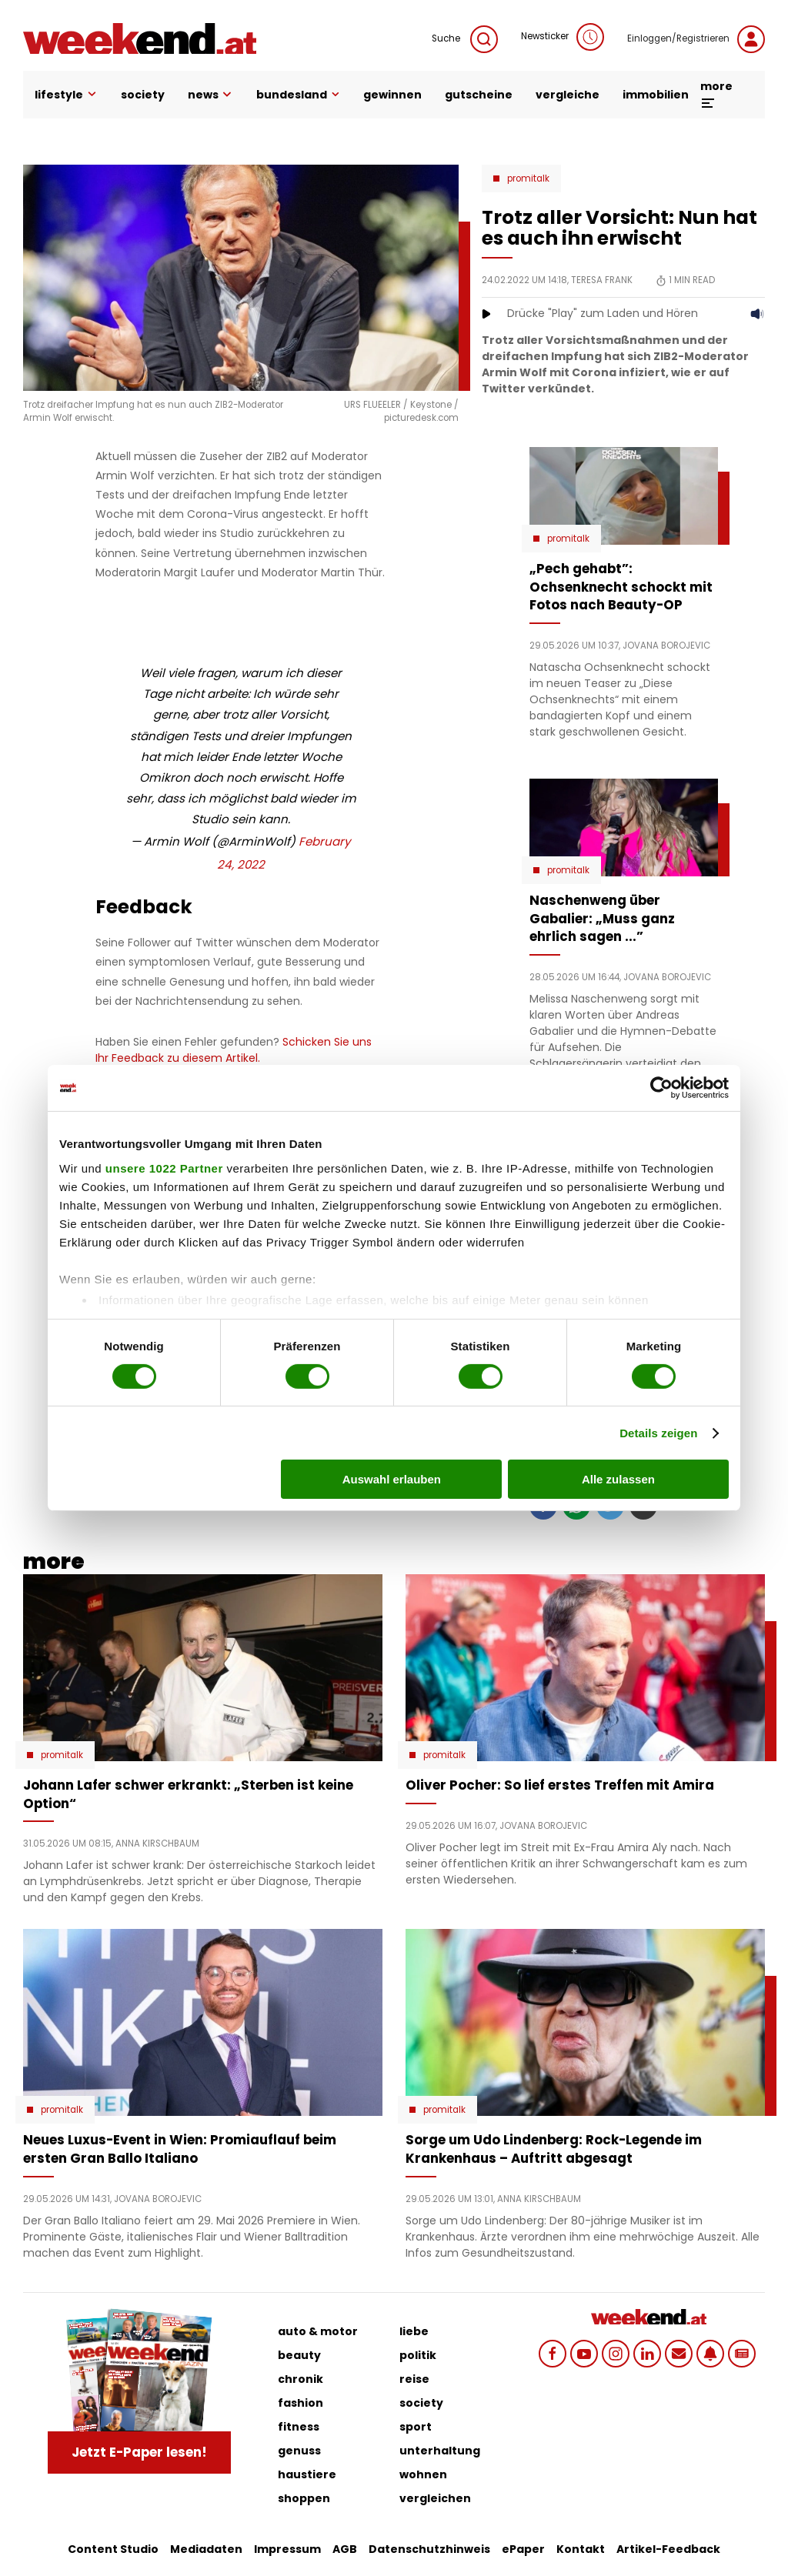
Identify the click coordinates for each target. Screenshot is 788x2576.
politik (417, 2355)
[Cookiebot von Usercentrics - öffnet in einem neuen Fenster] (661, 1087)
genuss (299, 2450)
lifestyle (66, 94)
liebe (414, 2331)
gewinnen (392, 94)
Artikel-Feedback (668, 2549)
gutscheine (479, 94)
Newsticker (562, 37)
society (143, 94)
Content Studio (113, 2549)
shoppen (304, 2498)
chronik (300, 2379)
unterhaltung (439, 2450)
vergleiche (567, 94)
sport (415, 2426)
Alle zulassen (618, 1479)
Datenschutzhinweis (429, 2549)
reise (414, 2379)
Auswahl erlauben (391, 1479)
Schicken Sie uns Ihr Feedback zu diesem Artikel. (233, 1050)
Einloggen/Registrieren (696, 39)
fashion (300, 2403)
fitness (298, 2426)
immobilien (656, 94)
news (211, 94)
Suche (465, 39)
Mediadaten (206, 2549)
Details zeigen (658, 1433)
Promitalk (528, 178)
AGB (344, 2549)
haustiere (307, 2474)
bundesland (298, 94)
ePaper (523, 2549)
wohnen (423, 2474)
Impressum (287, 2549)
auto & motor (318, 2331)
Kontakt (580, 2549)
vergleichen (435, 2498)
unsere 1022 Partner (164, 1167)
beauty (299, 2355)
